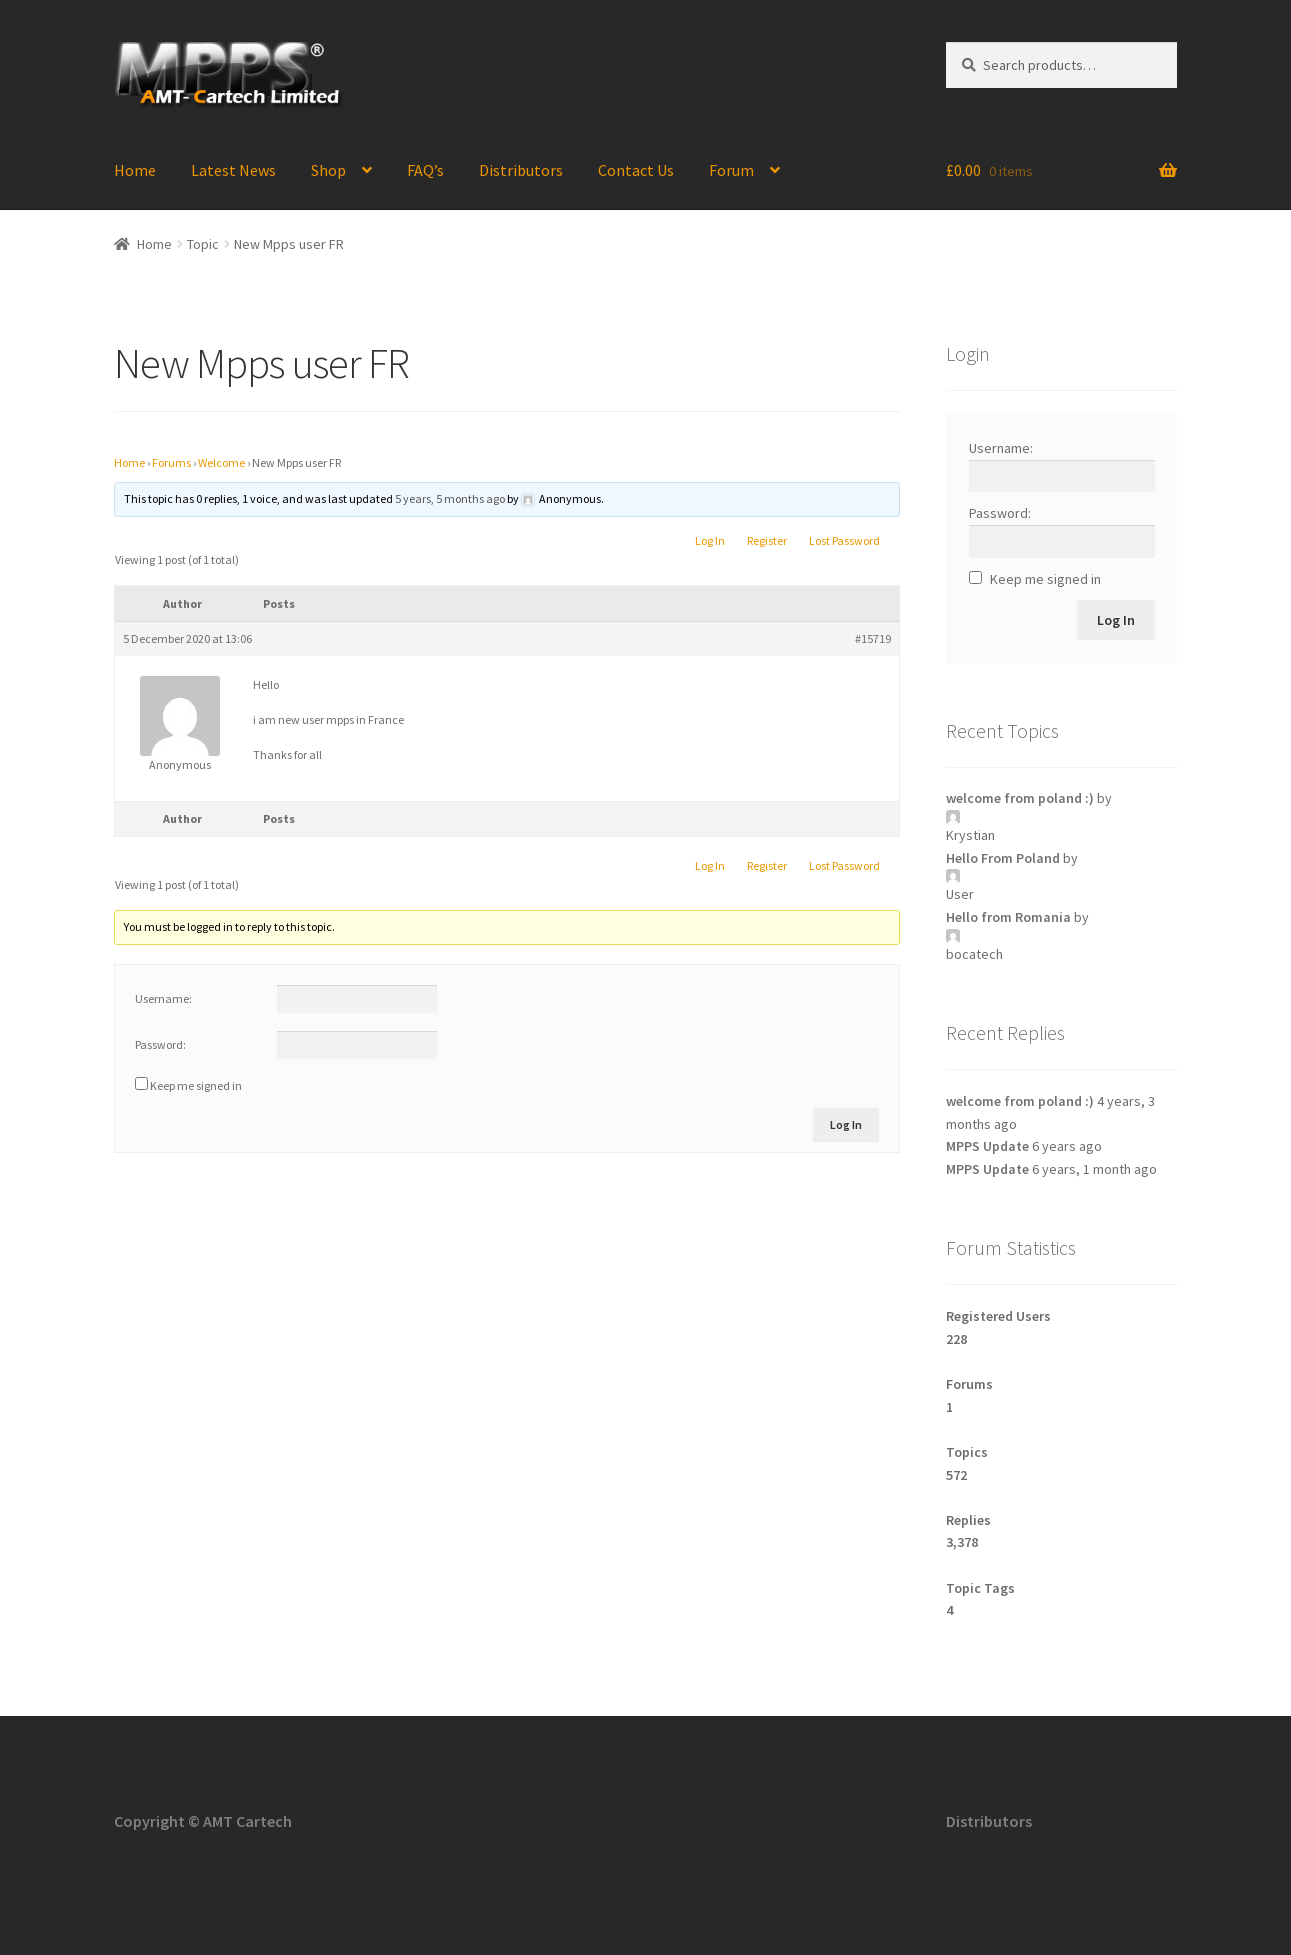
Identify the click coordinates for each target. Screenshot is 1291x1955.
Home (135, 170)
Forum (731, 170)
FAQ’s (425, 170)
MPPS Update (987, 1146)
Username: (163, 998)
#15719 (873, 638)
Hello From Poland (1003, 858)
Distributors (521, 170)
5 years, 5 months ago (450, 498)
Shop (328, 170)
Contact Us (636, 170)
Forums (171, 462)
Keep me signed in (196, 1085)
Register (767, 540)
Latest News (233, 170)
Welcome (221, 462)
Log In (710, 540)
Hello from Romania (1008, 917)
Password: (160, 1044)
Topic (203, 244)
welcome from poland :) (1020, 798)
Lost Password (844, 540)
